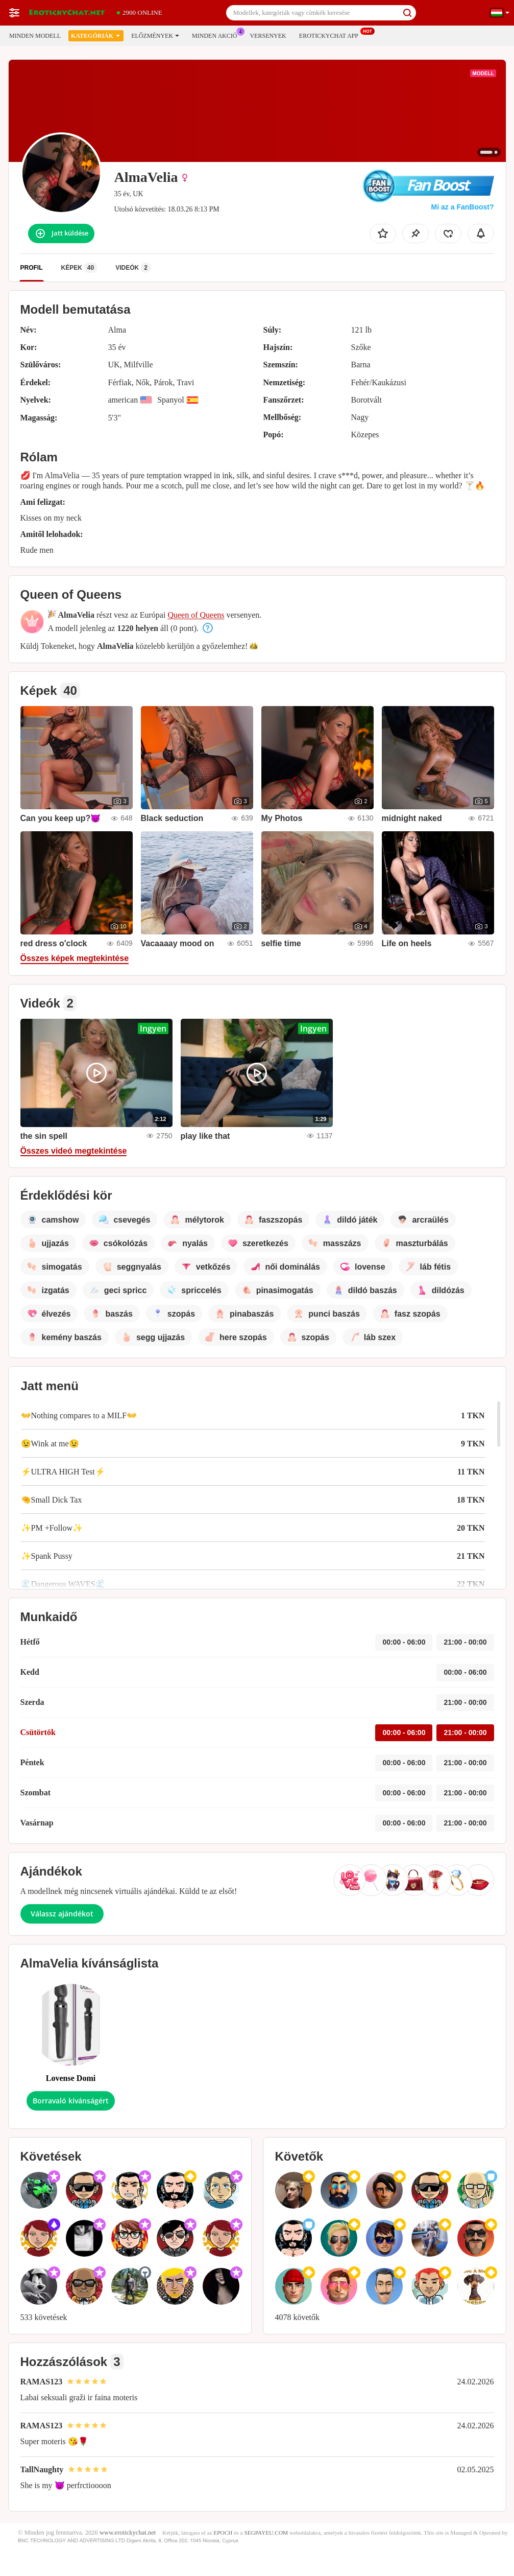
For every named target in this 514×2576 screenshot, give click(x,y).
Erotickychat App (331, 34)
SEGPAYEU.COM (266, 2533)
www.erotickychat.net (128, 2532)
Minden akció (217, 34)
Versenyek (268, 35)
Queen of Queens (195, 615)
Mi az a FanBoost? (462, 207)
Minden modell (35, 35)
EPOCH (222, 2533)
